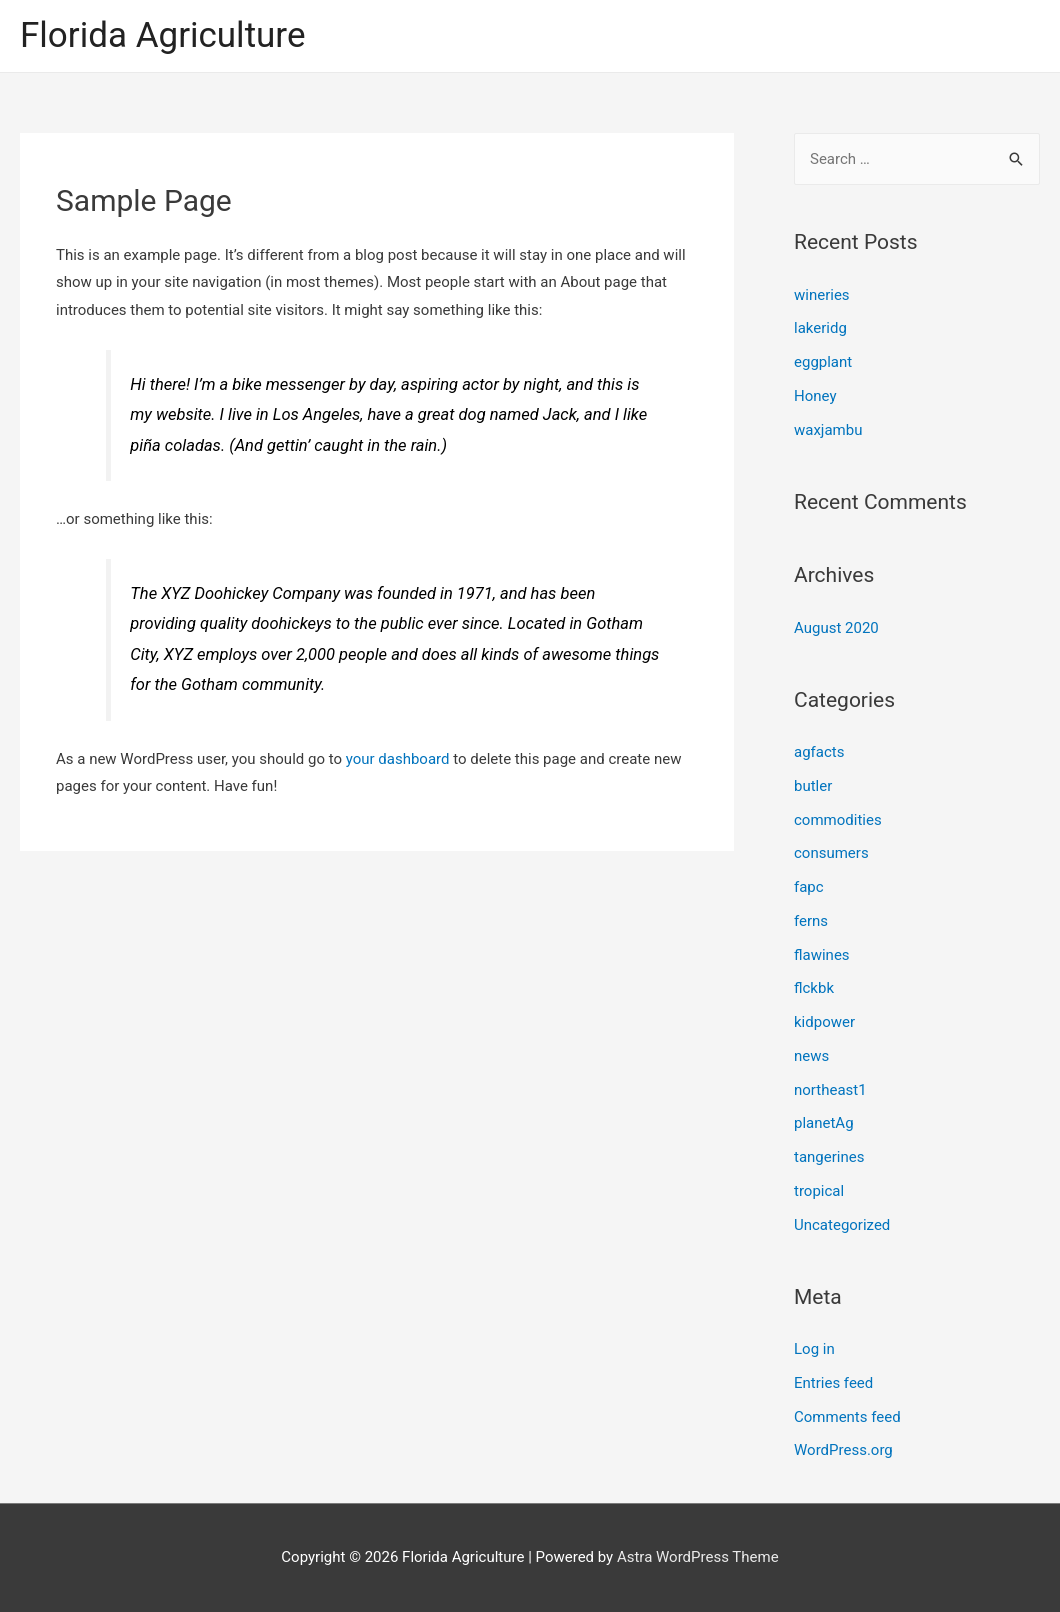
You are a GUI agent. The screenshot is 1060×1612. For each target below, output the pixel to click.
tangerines (829, 1157)
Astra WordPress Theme (698, 1557)
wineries (822, 295)
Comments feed (847, 1417)
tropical (819, 1191)
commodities (838, 820)
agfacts (819, 752)
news (811, 1056)
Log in (814, 1349)
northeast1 (830, 1090)
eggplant (823, 362)
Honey (815, 396)
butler (813, 786)
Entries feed (833, 1383)
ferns (811, 921)
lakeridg (820, 328)
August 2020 (836, 628)
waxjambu (828, 430)
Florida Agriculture (162, 35)
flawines (822, 955)
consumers (831, 853)
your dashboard (398, 759)
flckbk (814, 988)
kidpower (824, 1022)
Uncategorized (842, 1225)
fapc (809, 887)
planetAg (824, 1123)
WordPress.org (843, 1450)
